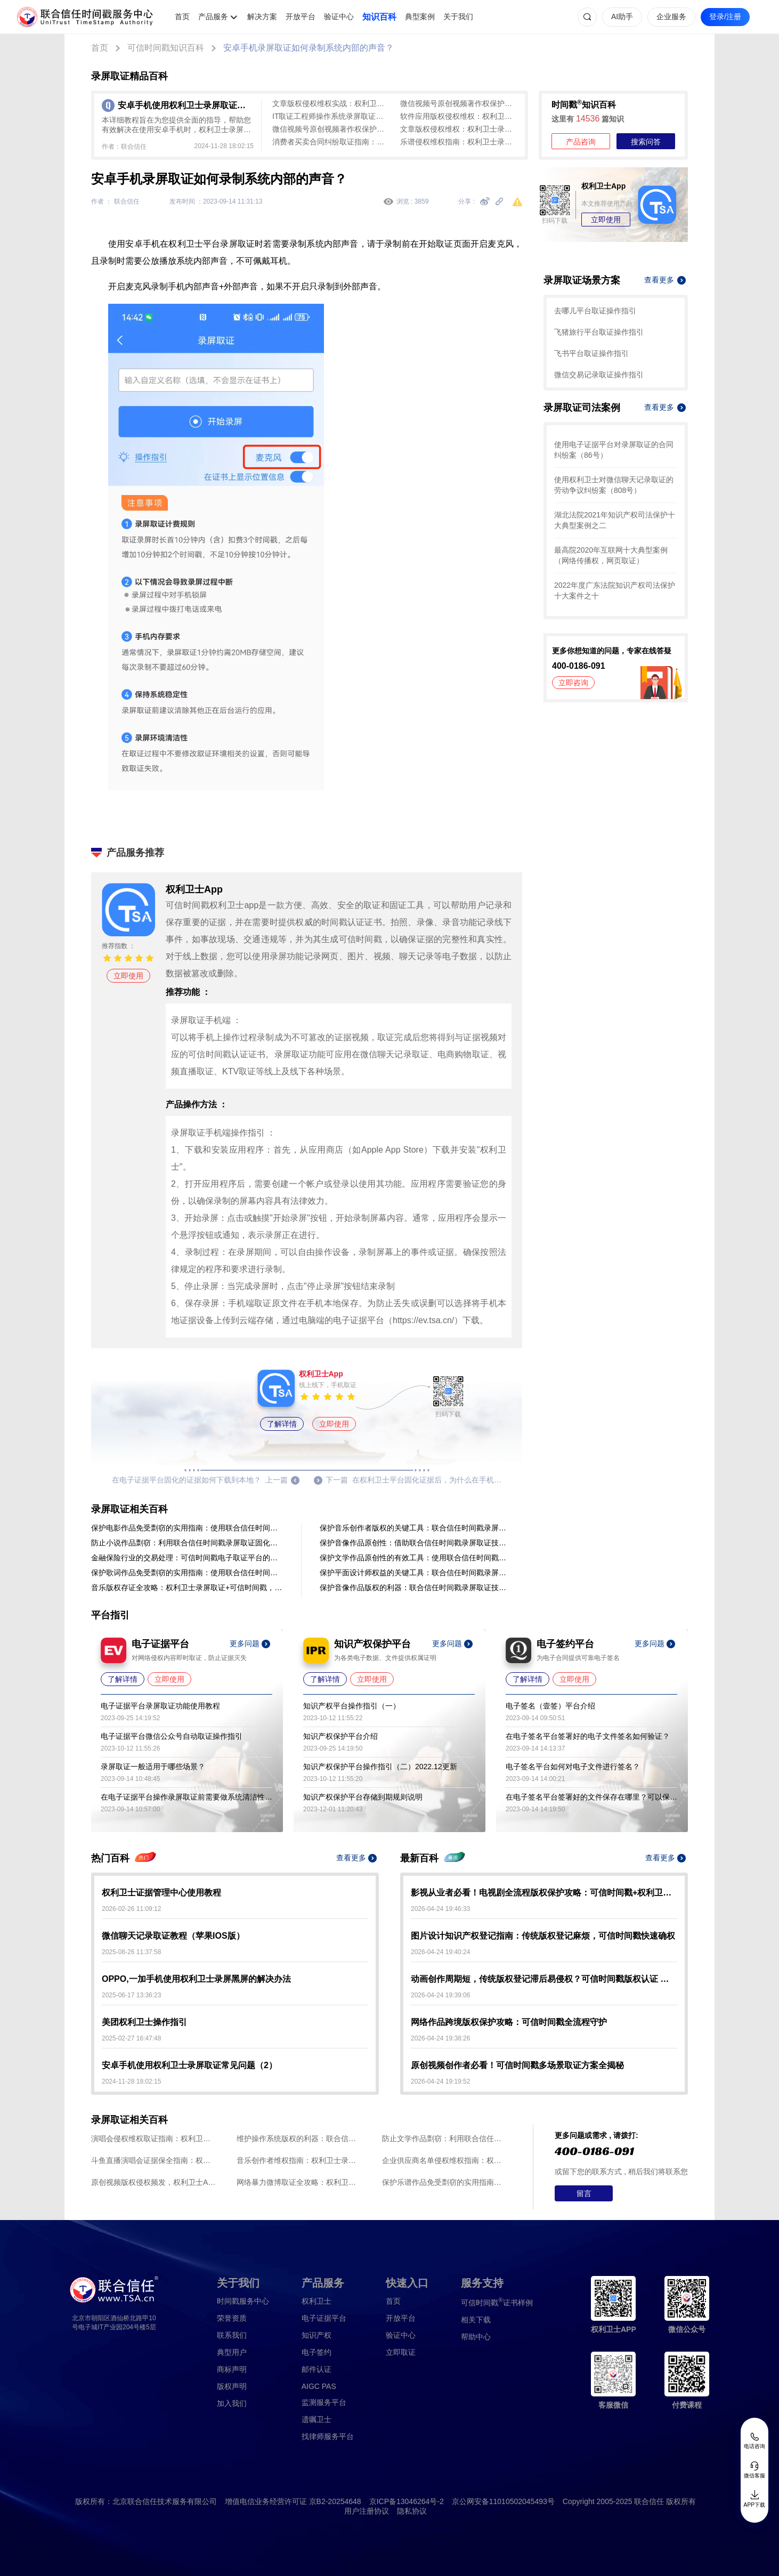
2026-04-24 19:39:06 (440, 1995)
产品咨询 (581, 141)
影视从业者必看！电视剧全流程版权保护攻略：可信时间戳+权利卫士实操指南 (544, 1892)
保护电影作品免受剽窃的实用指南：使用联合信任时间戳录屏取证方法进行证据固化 (187, 1528)
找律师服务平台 (328, 2436)
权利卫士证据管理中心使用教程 (161, 1892)
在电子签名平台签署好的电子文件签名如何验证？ (588, 1736)
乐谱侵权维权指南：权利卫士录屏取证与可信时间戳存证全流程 (458, 141)
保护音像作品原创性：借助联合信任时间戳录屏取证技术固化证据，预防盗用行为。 (416, 1542)
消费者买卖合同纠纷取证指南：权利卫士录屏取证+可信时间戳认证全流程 (331, 141)
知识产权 (316, 2335)
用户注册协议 (366, 2511)
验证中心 (339, 16)
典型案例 (420, 16)
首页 (182, 16)
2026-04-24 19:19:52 (440, 2081)
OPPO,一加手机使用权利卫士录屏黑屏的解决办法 (196, 1978)
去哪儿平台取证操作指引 (595, 310)
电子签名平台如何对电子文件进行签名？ (573, 1766)
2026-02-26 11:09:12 (131, 1909)
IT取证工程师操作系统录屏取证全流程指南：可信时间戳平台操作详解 (331, 116)
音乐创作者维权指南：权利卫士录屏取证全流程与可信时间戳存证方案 (299, 2160)
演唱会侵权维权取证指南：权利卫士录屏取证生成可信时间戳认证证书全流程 (153, 2138)
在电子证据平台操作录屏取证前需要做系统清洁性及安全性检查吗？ (186, 1797)
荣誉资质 (232, 2318)
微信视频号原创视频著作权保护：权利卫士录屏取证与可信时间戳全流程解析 (458, 103)
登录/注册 (725, 16)
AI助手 (622, 16)
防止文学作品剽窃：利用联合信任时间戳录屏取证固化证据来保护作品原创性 (444, 2138)
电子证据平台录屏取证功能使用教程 (160, 1706)
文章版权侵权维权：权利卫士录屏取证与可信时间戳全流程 (458, 129)
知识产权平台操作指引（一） (351, 1706)
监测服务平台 (324, 2402)
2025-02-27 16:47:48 (131, 2038)
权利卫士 (316, 2301)
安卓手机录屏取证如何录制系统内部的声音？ (308, 47)
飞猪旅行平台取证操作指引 (599, 332)
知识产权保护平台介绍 (340, 1736)
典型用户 (232, 2352)
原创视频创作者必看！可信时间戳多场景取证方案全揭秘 (517, 2065)
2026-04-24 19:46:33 (440, 1909)
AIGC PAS (319, 2386)
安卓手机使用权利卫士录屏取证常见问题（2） (189, 2065)
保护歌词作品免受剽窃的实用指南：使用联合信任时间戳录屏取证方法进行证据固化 (187, 1572)
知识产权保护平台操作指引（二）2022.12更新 (380, 1766)
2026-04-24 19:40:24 (440, 1952)
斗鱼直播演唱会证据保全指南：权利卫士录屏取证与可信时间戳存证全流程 (153, 2160)
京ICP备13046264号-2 (406, 2501)
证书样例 (497, 2302)
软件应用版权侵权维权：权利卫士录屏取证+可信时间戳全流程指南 (458, 116)
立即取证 (401, 2352)
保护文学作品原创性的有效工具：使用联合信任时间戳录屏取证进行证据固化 (416, 1557)
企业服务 (671, 16)
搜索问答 (646, 141)
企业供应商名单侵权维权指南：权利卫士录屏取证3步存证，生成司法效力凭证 (444, 2160)
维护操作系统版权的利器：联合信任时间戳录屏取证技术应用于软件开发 (299, 2138)
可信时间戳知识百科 (165, 47)
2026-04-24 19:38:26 (440, 2038)
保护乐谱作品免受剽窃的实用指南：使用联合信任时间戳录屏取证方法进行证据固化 (444, 2182)
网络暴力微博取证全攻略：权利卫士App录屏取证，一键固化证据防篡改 (299, 2182)
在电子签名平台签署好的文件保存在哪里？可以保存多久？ (591, 1797)
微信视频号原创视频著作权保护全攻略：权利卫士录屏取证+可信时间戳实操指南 (331, 129)
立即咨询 (573, 682)
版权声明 (232, 2386)
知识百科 (379, 16)
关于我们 (458, 16)
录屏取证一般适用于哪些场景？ (153, 1766)
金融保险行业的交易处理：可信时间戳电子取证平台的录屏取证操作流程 (187, 1557)
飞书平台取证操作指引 (591, 353)
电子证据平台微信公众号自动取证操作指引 (171, 1736)
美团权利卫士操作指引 (144, 2022)
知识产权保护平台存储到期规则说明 (363, 1797)
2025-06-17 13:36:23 (131, 1995)
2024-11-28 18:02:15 (131, 2081)
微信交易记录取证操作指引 (599, 374)
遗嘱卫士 (316, 2419)
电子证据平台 (324, 2318)
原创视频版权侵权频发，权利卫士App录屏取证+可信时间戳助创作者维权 (153, 2182)
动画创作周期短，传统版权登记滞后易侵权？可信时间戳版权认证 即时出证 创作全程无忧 (544, 1978)
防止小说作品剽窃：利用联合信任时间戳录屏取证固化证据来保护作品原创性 (187, 1542)
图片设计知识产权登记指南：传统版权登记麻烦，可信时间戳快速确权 (543, 1935)
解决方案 (262, 16)
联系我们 (232, 2335)
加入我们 (232, 2403)
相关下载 (476, 2319)
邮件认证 (316, 2369)
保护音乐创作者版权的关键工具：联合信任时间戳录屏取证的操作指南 (416, 1528)
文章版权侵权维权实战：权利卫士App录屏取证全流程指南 (331, 103)
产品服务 (213, 16)
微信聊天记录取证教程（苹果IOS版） (173, 1935)
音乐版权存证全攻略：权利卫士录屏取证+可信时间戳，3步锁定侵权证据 (187, 1587)
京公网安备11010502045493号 (503, 2501)
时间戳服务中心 (243, 2301)
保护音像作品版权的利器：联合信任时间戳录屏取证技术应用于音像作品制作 (416, 1587)
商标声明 (232, 2369)
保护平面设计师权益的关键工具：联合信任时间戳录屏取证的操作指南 (416, 1572)
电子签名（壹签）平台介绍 (550, 1706)
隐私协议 (412, 2511)
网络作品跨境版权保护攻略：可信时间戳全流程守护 (509, 2022)
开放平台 (300, 16)
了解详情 (282, 1424)
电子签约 (316, 2352)
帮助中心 (476, 2336)
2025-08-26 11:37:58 (131, 1952)
